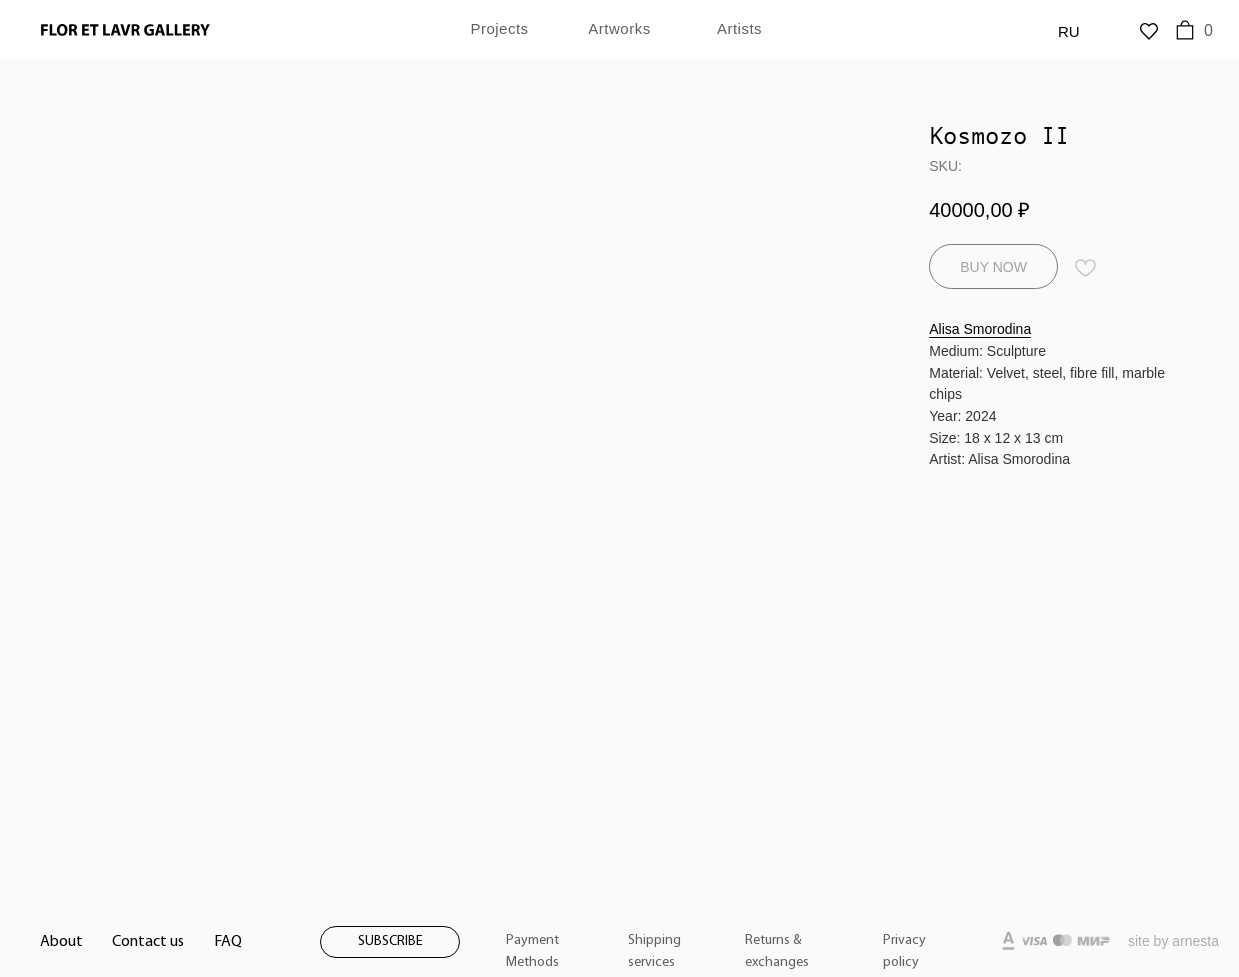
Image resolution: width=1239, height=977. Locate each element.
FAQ (228, 942)
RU (1069, 31)
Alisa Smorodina (980, 329)
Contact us (148, 942)
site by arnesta (1173, 941)
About (61, 942)
